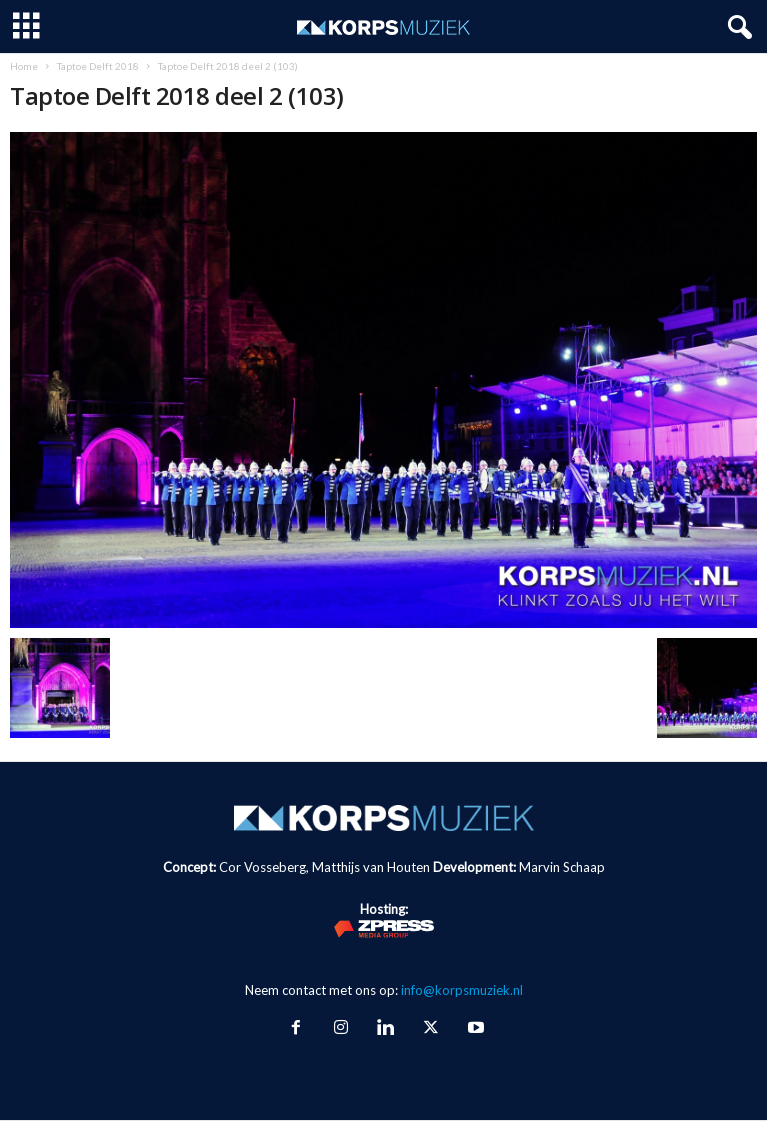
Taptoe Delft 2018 (98, 66)
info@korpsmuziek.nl (462, 990)
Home (24, 66)
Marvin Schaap (562, 867)
